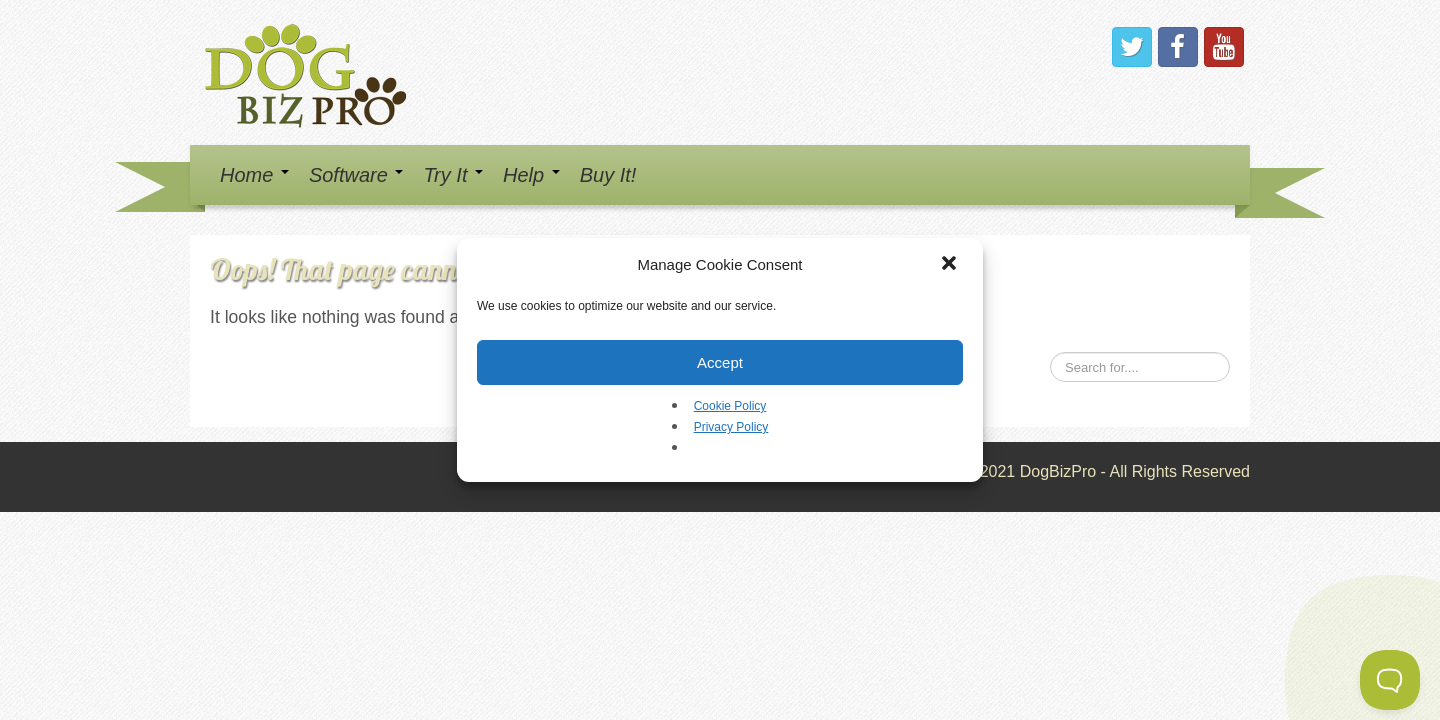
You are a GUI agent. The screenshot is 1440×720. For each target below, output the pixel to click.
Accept (720, 362)
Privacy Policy (731, 427)
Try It (453, 175)
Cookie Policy (730, 406)
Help (531, 175)
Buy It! (608, 175)
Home (254, 175)
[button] (951, 265)
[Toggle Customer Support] (1390, 680)
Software (356, 175)
